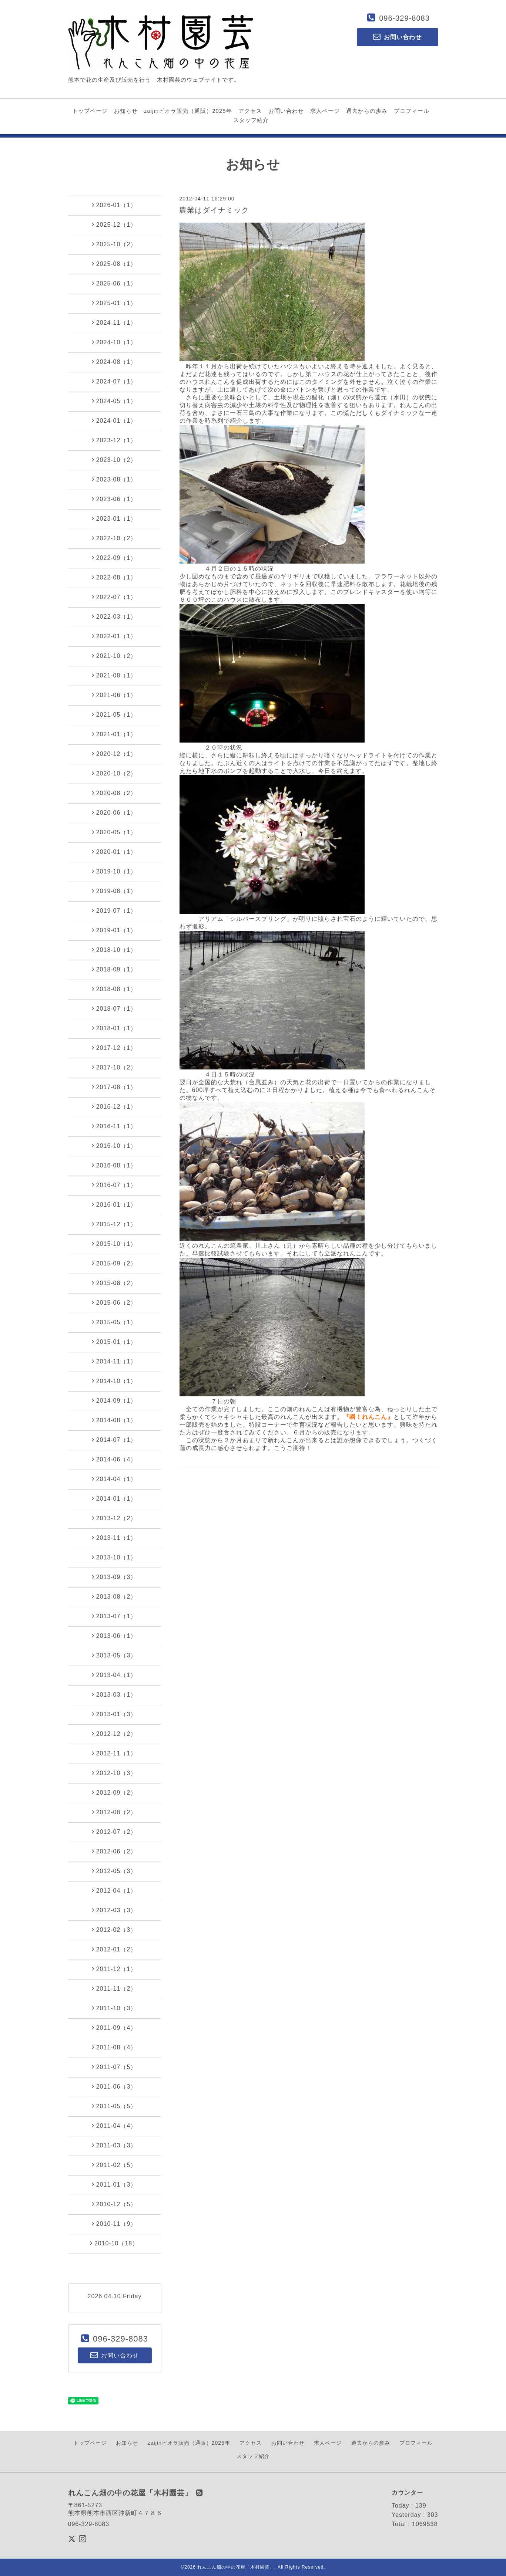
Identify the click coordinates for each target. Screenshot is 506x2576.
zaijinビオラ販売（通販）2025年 (188, 111)
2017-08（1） (114, 1087)
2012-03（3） (114, 1910)
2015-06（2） (114, 1302)
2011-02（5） (114, 2164)
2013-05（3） (114, 1655)
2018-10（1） (114, 949)
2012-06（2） (114, 1851)
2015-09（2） (114, 1263)
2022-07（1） (114, 597)
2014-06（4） (114, 1459)
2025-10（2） (114, 244)
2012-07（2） (114, 1831)
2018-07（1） (114, 1008)
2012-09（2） (114, 1792)
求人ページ (325, 111)
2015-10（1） (114, 1243)
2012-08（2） (114, 1812)
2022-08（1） (114, 577)
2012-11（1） (114, 1753)
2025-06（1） (114, 283)
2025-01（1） (114, 303)
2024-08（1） (114, 361)
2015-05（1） (114, 1322)
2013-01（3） (114, 1714)
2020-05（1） (114, 832)
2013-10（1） (114, 1557)
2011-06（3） (114, 2086)
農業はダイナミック (214, 210)
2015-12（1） (114, 1224)
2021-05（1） (114, 714)
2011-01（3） (114, 2184)
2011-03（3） (114, 2145)
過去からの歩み (367, 111)
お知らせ (126, 111)
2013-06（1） (114, 1635)
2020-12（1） (114, 753)
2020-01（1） (114, 851)
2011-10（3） (114, 2008)
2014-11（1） (114, 1361)
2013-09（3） (114, 1576)
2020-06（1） (114, 812)
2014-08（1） (114, 1420)
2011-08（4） (114, 2047)
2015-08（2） (114, 1282)
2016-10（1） (114, 1145)
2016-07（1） (114, 1184)
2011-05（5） (114, 2106)
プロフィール (411, 111)
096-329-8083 (404, 18)
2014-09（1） (114, 1400)
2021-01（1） (114, 734)
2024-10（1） (114, 342)
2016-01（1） (114, 1204)
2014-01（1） (114, 1498)
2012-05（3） (114, 1870)
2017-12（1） (114, 1047)
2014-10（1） (114, 1380)
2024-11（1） (114, 322)
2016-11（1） (114, 1126)
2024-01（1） (114, 420)
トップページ (90, 111)
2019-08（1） (114, 891)
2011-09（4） (114, 2027)
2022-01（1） (114, 636)
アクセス (250, 111)
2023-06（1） (114, 499)
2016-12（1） (114, 1106)
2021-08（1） (114, 675)
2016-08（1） (114, 1165)
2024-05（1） (114, 401)
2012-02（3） (114, 1929)
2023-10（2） (114, 459)
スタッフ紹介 (251, 120)
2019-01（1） (114, 930)
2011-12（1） (114, 1968)
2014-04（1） (114, 1478)
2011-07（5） (114, 2066)
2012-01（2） (114, 1949)
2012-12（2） (114, 1733)
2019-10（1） (114, 871)
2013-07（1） (114, 1616)
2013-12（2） (114, 1518)
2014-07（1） (114, 1439)
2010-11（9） (114, 2223)
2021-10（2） (114, 655)
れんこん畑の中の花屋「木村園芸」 (235, 2567)
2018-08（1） (114, 989)
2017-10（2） (114, 1067)
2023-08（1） (114, 479)
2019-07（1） (114, 910)
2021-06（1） (114, 695)
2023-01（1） (114, 518)
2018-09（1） (114, 969)
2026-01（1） (114, 205)
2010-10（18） (114, 2243)
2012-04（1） (114, 1890)
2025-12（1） (114, 224)
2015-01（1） (114, 1341)
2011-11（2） (114, 1988)
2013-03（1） (114, 1694)
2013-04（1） (114, 1674)
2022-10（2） (114, 538)
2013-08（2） (114, 1596)
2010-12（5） (114, 2204)
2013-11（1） (114, 1537)
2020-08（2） (114, 793)
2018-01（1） (114, 1028)
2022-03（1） (114, 616)
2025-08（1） (114, 263)
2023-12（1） (114, 440)
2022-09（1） (114, 557)
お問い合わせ (286, 111)
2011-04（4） (114, 2125)
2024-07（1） (114, 381)
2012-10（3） (114, 1772)
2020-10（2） (114, 773)
